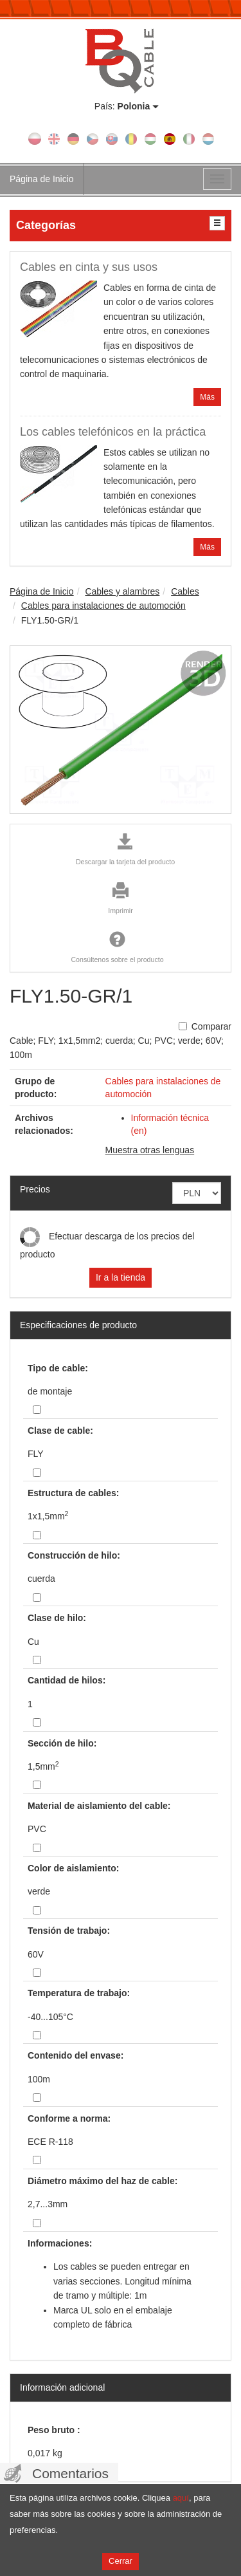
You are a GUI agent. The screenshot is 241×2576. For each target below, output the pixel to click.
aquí (181, 2498)
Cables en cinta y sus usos (88, 267)
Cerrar (120, 2561)
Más (207, 397)
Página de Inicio (42, 179)
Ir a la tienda (120, 1277)
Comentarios (70, 2473)
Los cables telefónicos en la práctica (113, 431)
